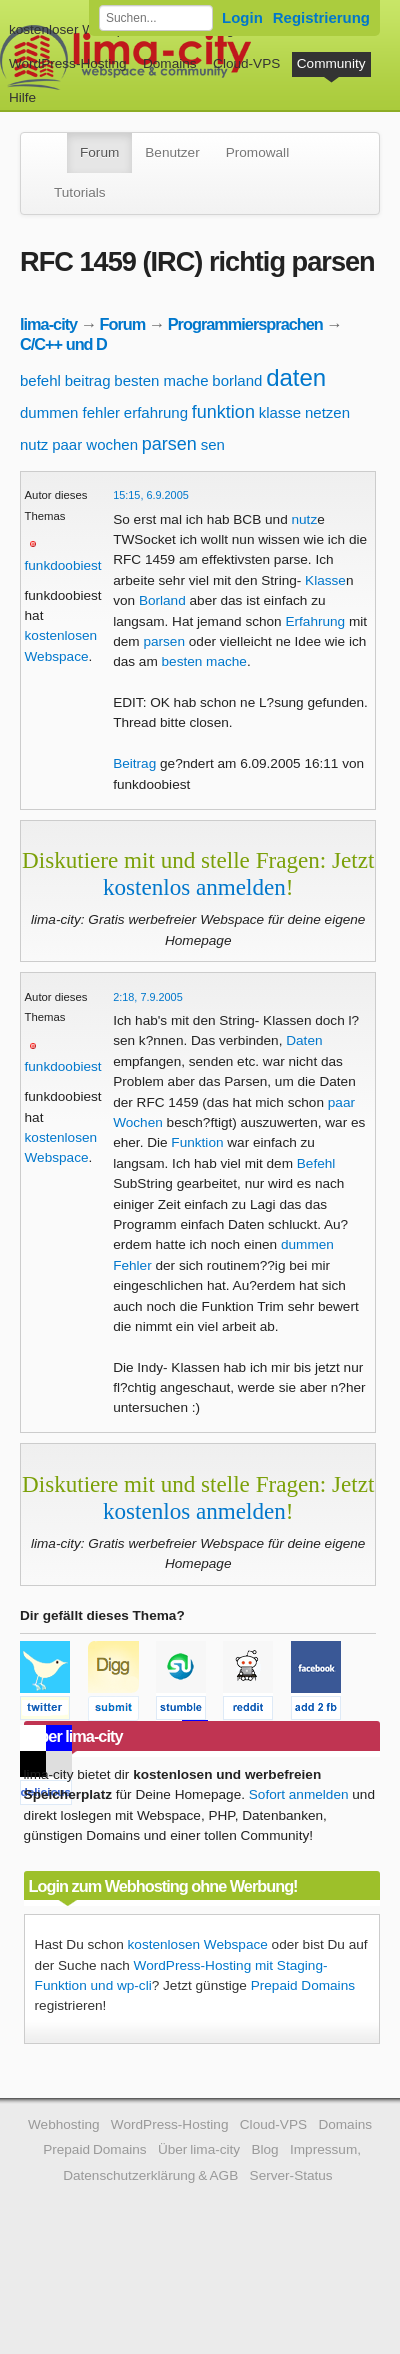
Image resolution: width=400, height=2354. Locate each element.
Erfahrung (315, 621)
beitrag (88, 380)
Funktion (197, 1142)
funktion (223, 412)
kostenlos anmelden (194, 887)
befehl (40, 380)
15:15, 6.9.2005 (151, 495)
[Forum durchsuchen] (156, 18)
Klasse (325, 580)
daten (296, 377)
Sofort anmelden (299, 1794)
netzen (327, 412)
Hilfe (22, 97)
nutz (34, 444)
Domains (170, 63)
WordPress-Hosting (68, 63)
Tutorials (80, 192)
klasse (280, 412)
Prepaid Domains (303, 1985)
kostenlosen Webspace (198, 1944)
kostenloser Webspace (77, 29)
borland (237, 380)
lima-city (48, 324)
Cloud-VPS (246, 63)
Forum (99, 152)
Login (242, 17)
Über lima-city (199, 2149)
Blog (264, 2149)
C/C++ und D (63, 344)
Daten (304, 1040)
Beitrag (134, 763)
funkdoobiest (63, 565)
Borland (162, 600)
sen (213, 444)
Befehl (316, 1163)
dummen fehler (70, 412)
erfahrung (156, 412)
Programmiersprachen (245, 324)
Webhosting (64, 2124)
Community (331, 63)
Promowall (257, 152)
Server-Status (291, 2175)
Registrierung (321, 17)
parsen (169, 444)
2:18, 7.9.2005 (148, 997)
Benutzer (172, 152)
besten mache (161, 380)
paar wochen (95, 444)
